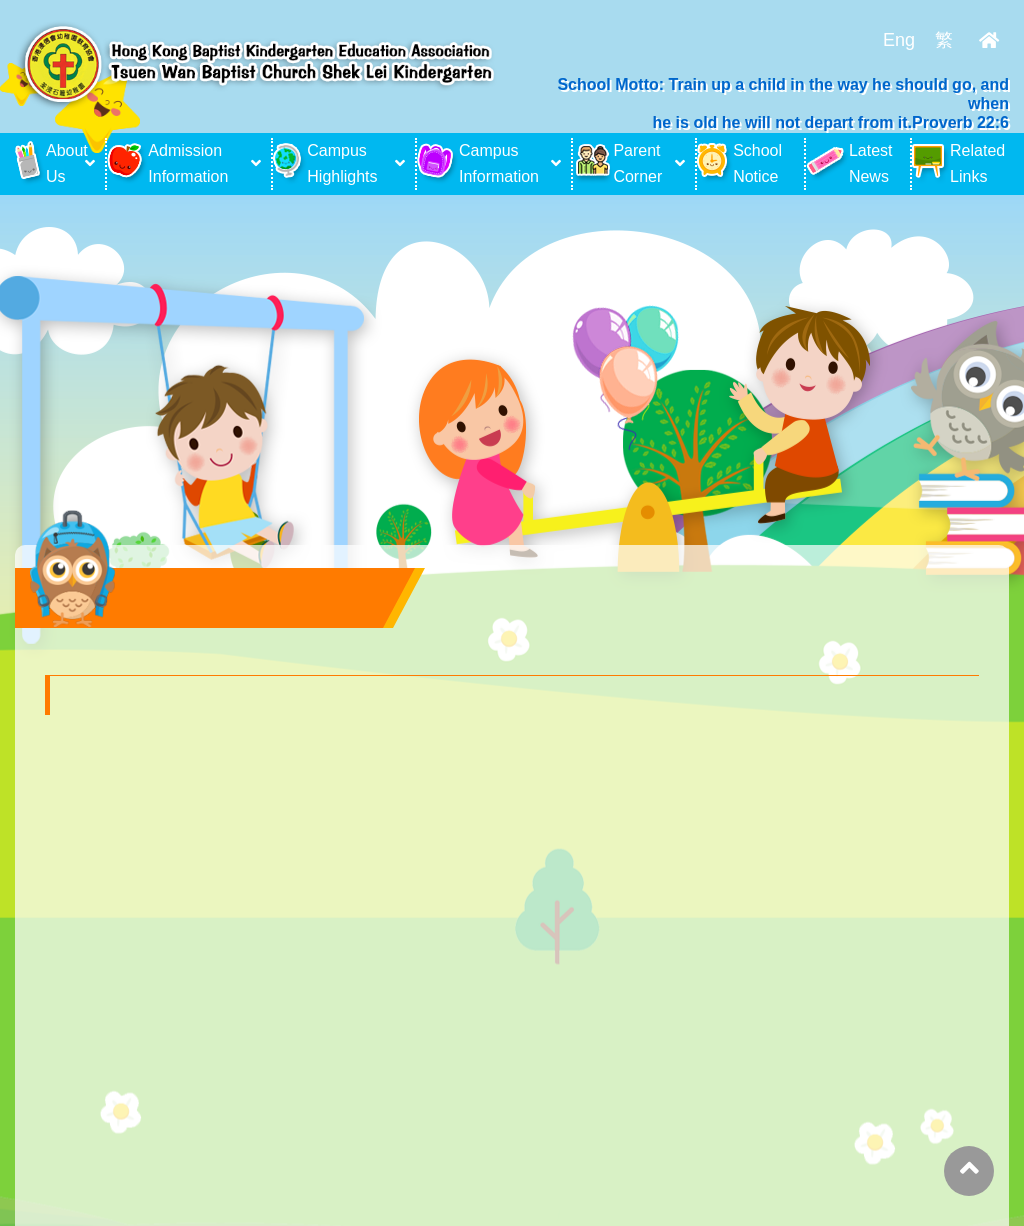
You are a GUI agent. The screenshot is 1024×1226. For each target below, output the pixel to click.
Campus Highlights (325, 163)
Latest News (849, 163)
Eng (899, 40)
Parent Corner (617, 163)
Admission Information (167, 163)
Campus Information (478, 163)
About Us (47, 163)
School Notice (739, 163)
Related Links (958, 163)
